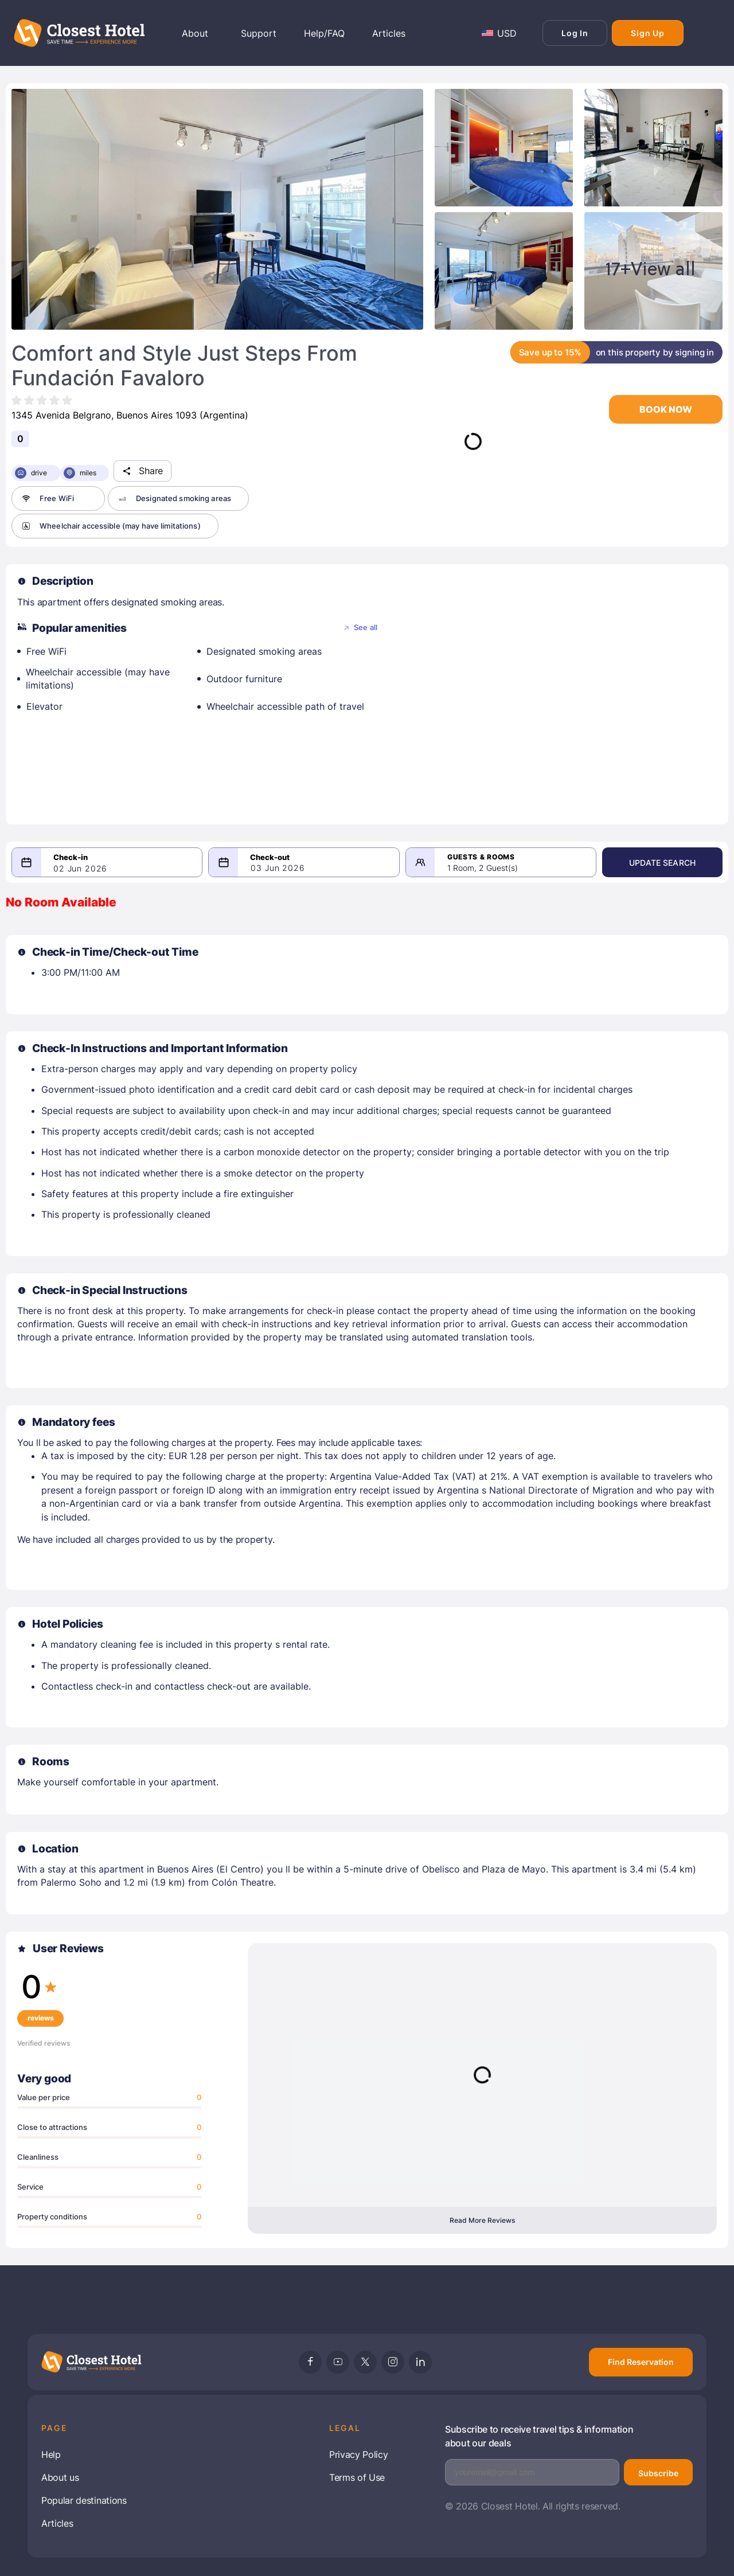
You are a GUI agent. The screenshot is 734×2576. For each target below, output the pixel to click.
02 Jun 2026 (80, 868)
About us (60, 2477)
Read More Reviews (482, 2220)
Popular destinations (84, 2500)
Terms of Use (357, 2477)
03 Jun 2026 (277, 868)
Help (51, 2454)
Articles (57, 2523)
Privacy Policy (358, 2454)
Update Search (662, 862)
